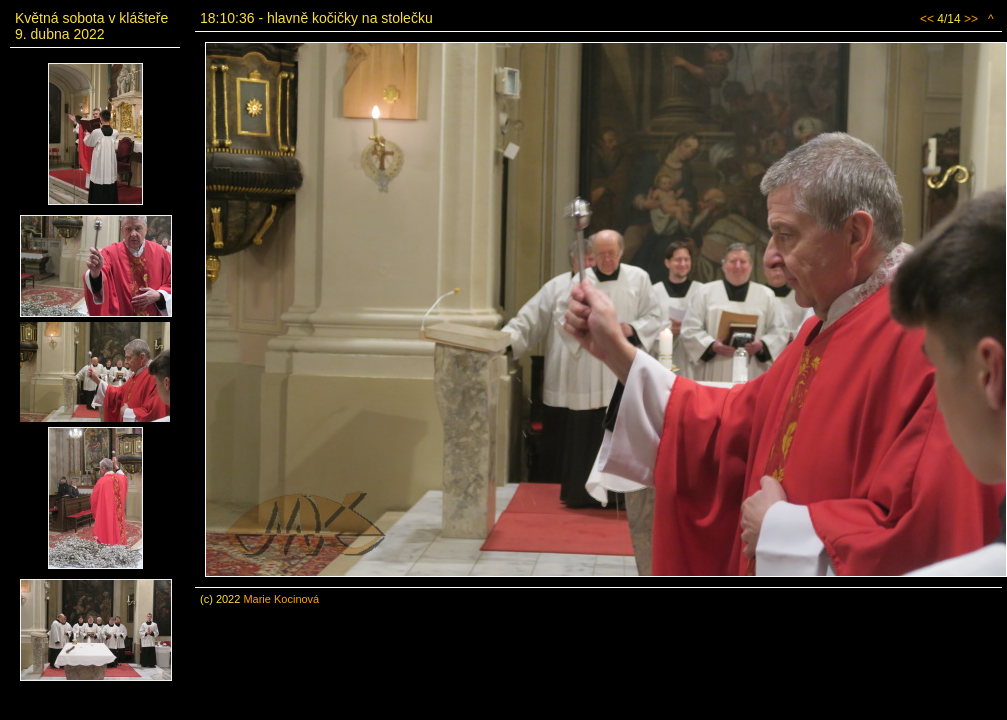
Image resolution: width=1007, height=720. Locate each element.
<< (927, 19)
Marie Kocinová (281, 599)
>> (971, 19)
